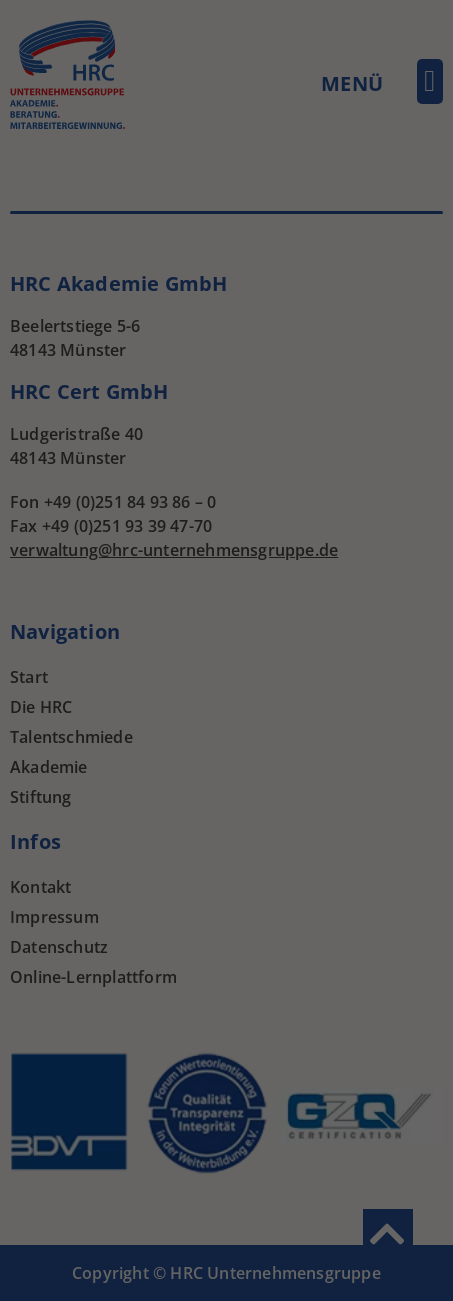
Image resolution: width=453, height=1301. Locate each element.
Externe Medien (349, 121)
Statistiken (200, 121)
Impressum (336, 406)
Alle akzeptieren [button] (226, 186)
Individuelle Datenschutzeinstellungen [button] (226, 363)
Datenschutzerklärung (235, 406)
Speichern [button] (227, 245)
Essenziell (71, 121)
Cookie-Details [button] (126, 406)
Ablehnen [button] (227, 304)
